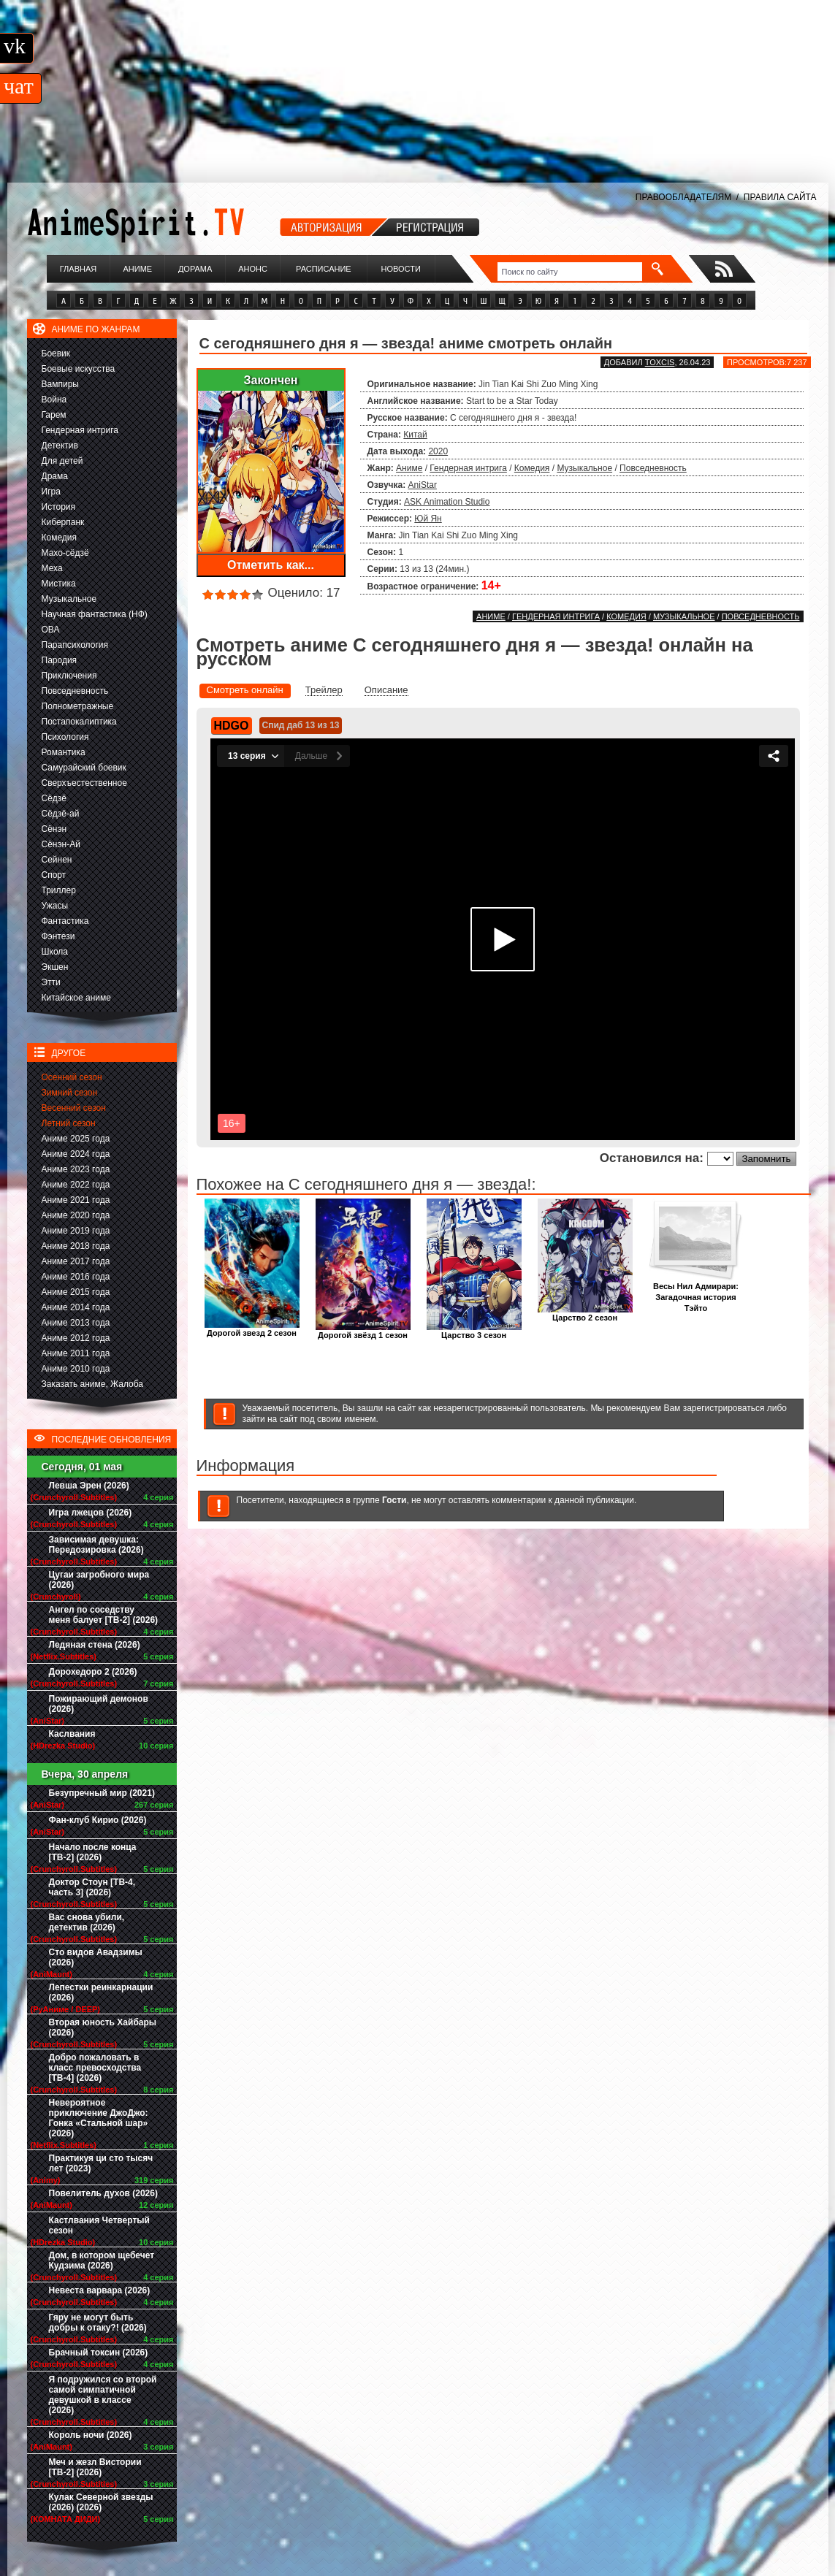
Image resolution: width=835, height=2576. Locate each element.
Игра (51, 491)
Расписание (323, 268)
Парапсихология (75, 645)
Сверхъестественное (84, 783)
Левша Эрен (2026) (89, 1485)
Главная (78, 268)
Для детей (62, 461)
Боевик (56, 353)
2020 (438, 451)
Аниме (137, 268)
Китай (415, 434)
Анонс (252, 268)
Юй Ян (427, 518)
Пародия (59, 660)
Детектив (60, 445)
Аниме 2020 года (76, 1215)
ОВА (51, 629)
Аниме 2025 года (76, 1139)
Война (54, 399)
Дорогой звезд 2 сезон (252, 1329)
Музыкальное (69, 599)
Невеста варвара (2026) (99, 2290)
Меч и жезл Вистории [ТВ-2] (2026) (95, 2467)
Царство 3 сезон (474, 1331)
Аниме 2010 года (76, 1369)
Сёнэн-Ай (61, 844)
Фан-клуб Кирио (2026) (98, 1820)
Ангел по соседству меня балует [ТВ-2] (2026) (104, 1615)
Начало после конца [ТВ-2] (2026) (93, 1852)
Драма (55, 476)
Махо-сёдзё (65, 553)
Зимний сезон (70, 1093)
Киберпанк (63, 522)
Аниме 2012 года (76, 1338)
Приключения (69, 675)
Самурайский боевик (84, 768)
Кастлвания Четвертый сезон (99, 2225)
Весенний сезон (74, 1108)
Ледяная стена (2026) (94, 1645)
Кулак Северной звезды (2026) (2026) (101, 2502)
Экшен (55, 967)
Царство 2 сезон (585, 1313)
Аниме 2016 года (76, 1277)
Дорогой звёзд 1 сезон (363, 1331)
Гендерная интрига (80, 430)
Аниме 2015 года (76, 1292)
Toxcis (660, 362)
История (59, 507)
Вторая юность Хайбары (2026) (103, 2027)
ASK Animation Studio (446, 502)
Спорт (54, 875)
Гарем (54, 415)
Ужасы (55, 906)
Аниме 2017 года (76, 1261)
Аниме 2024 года (76, 1154)
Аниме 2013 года (76, 1323)
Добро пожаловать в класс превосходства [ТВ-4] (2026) (95, 2067)
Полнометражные (78, 706)
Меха (52, 568)
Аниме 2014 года (76, 1307)
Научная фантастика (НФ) (95, 614)
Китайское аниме (76, 998)
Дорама (195, 268)
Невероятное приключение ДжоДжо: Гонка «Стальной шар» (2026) (98, 2118)
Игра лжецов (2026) (90, 1512)
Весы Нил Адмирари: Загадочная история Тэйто (696, 1293)
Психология (65, 737)
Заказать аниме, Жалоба (93, 1384)
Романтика (63, 752)
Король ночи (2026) (90, 2435)
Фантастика (65, 921)
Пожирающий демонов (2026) (98, 1704)
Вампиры (60, 384)
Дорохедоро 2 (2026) (93, 1672)
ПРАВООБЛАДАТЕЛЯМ (683, 197)
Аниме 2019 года (76, 1231)
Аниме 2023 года (76, 1169)
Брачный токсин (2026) (98, 2352)
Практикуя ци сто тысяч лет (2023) (101, 2163)
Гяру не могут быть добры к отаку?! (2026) (98, 2322)
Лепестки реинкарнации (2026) (101, 1992)
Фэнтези (58, 936)
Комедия (59, 537)
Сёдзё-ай (61, 814)
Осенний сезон (72, 1077)
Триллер (59, 890)
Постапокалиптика (79, 721)
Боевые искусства (78, 369)
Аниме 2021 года (76, 1200)
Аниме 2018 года (76, 1246)
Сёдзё (54, 798)
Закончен (270, 380)
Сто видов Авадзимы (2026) (95, 1957)
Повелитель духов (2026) (103, 2193)
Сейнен (57, 860)
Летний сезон (69, 1123)
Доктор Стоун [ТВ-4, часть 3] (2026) (92, 1887)
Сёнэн (54, 829)
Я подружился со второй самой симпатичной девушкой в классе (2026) (103, 2394)
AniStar (422, 485)
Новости (401, 268)
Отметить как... (270, 565)
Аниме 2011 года (76, 1353)
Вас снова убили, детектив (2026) (87, 1922)
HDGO (231, 725)
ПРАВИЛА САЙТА (780, 197)
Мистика (59, 583)
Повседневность (75, 691)
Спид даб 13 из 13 (301, 725)
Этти (51, 982)
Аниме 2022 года (76, 1185)
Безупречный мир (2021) (102, 1793)
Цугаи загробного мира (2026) (99, 1580)
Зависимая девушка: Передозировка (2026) (96, 1544)
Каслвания (72, 1734)
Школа (55, 952)
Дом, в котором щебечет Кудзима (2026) (102, 2260)
